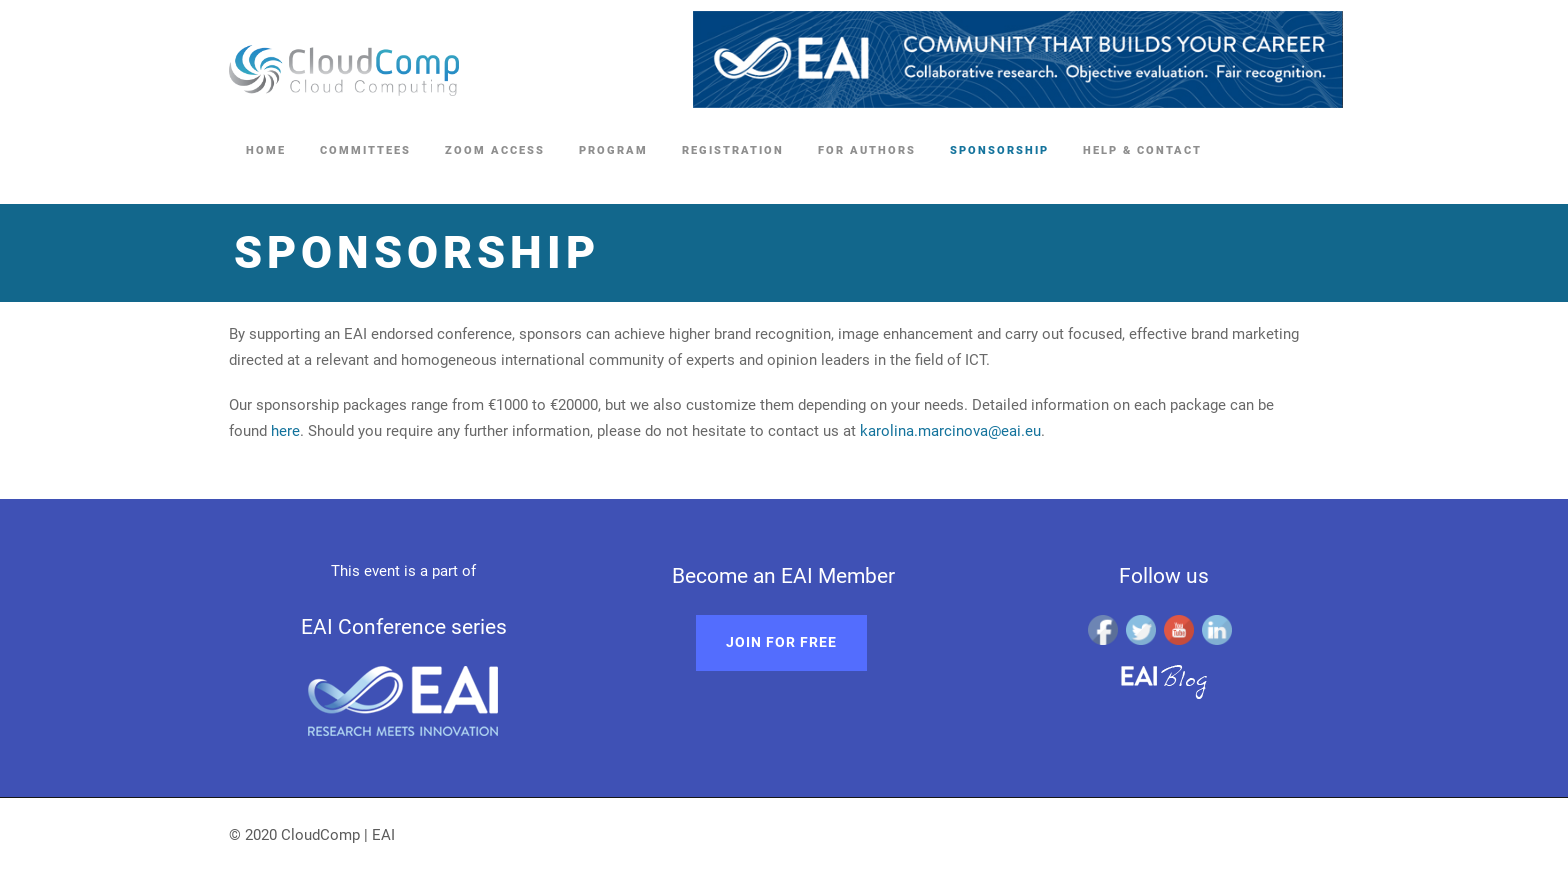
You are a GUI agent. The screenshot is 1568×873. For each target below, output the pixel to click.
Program (613, 150)
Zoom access (495, 150)
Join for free (781, 642)
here (285, 431)
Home (266, 150)
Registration (733, 150)
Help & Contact (1142, 150)
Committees (365, 150)
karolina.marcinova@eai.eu (950, 431)
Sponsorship (999, 150)
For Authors (867, 150)
